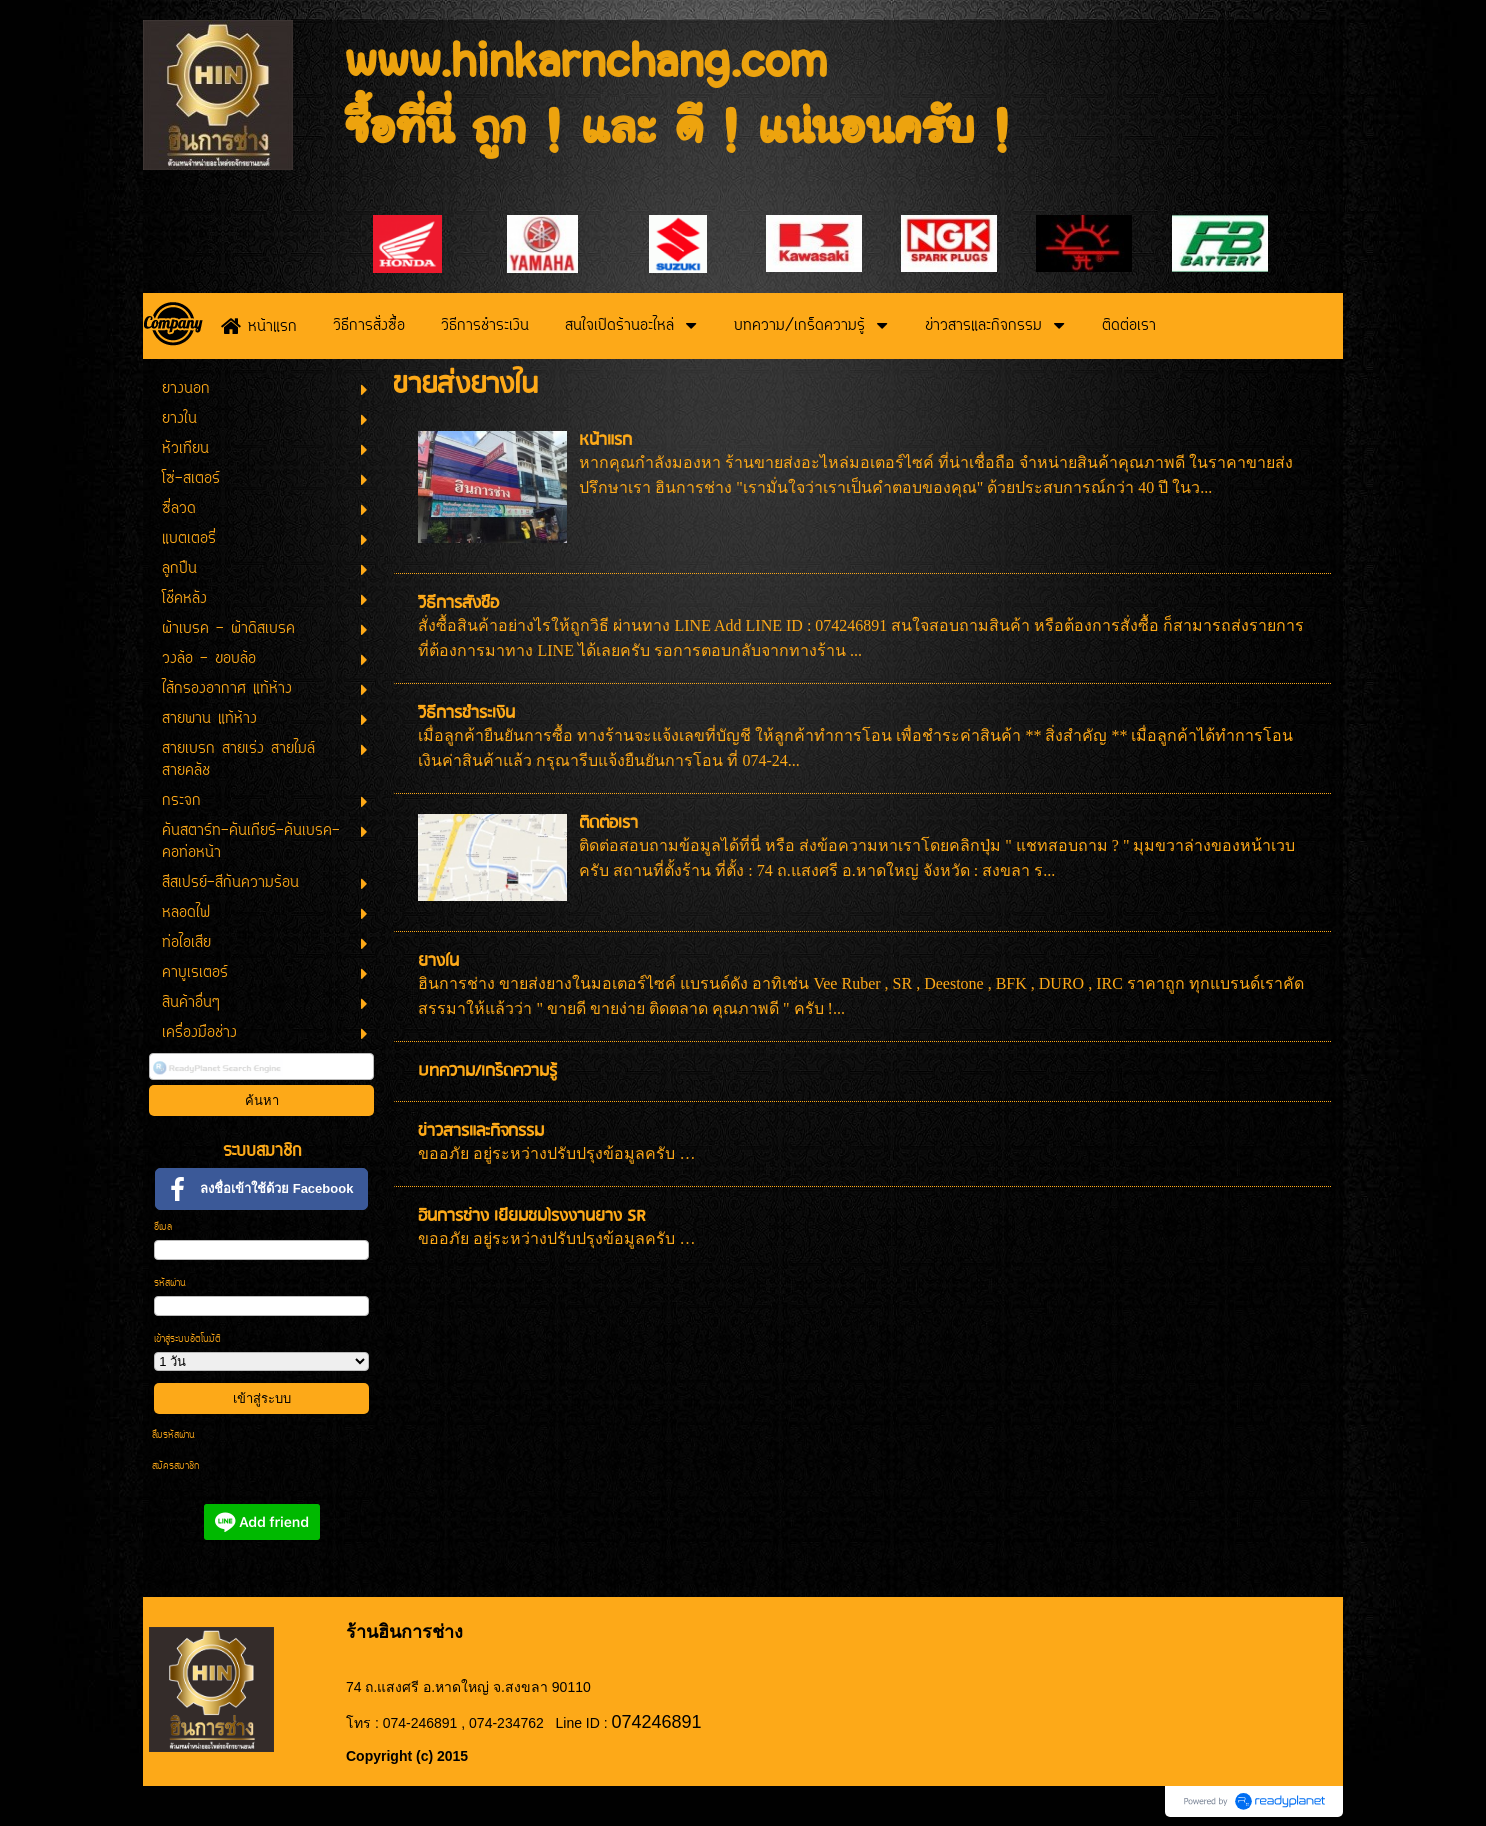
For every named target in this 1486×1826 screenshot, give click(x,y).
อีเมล (163, 1227)
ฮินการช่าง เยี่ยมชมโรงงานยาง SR (532, 1216)
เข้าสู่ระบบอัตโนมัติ (187, 1339)
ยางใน (438, 961)
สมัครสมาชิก (175, 1466)
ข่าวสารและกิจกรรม (481, 1131)
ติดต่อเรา (608, 823)
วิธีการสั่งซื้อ (458, 603)
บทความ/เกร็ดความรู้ (487, 1071)
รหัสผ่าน (170, 1283)
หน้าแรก (605, 440)
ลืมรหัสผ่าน (173, 1435)
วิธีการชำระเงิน (466, 713)
